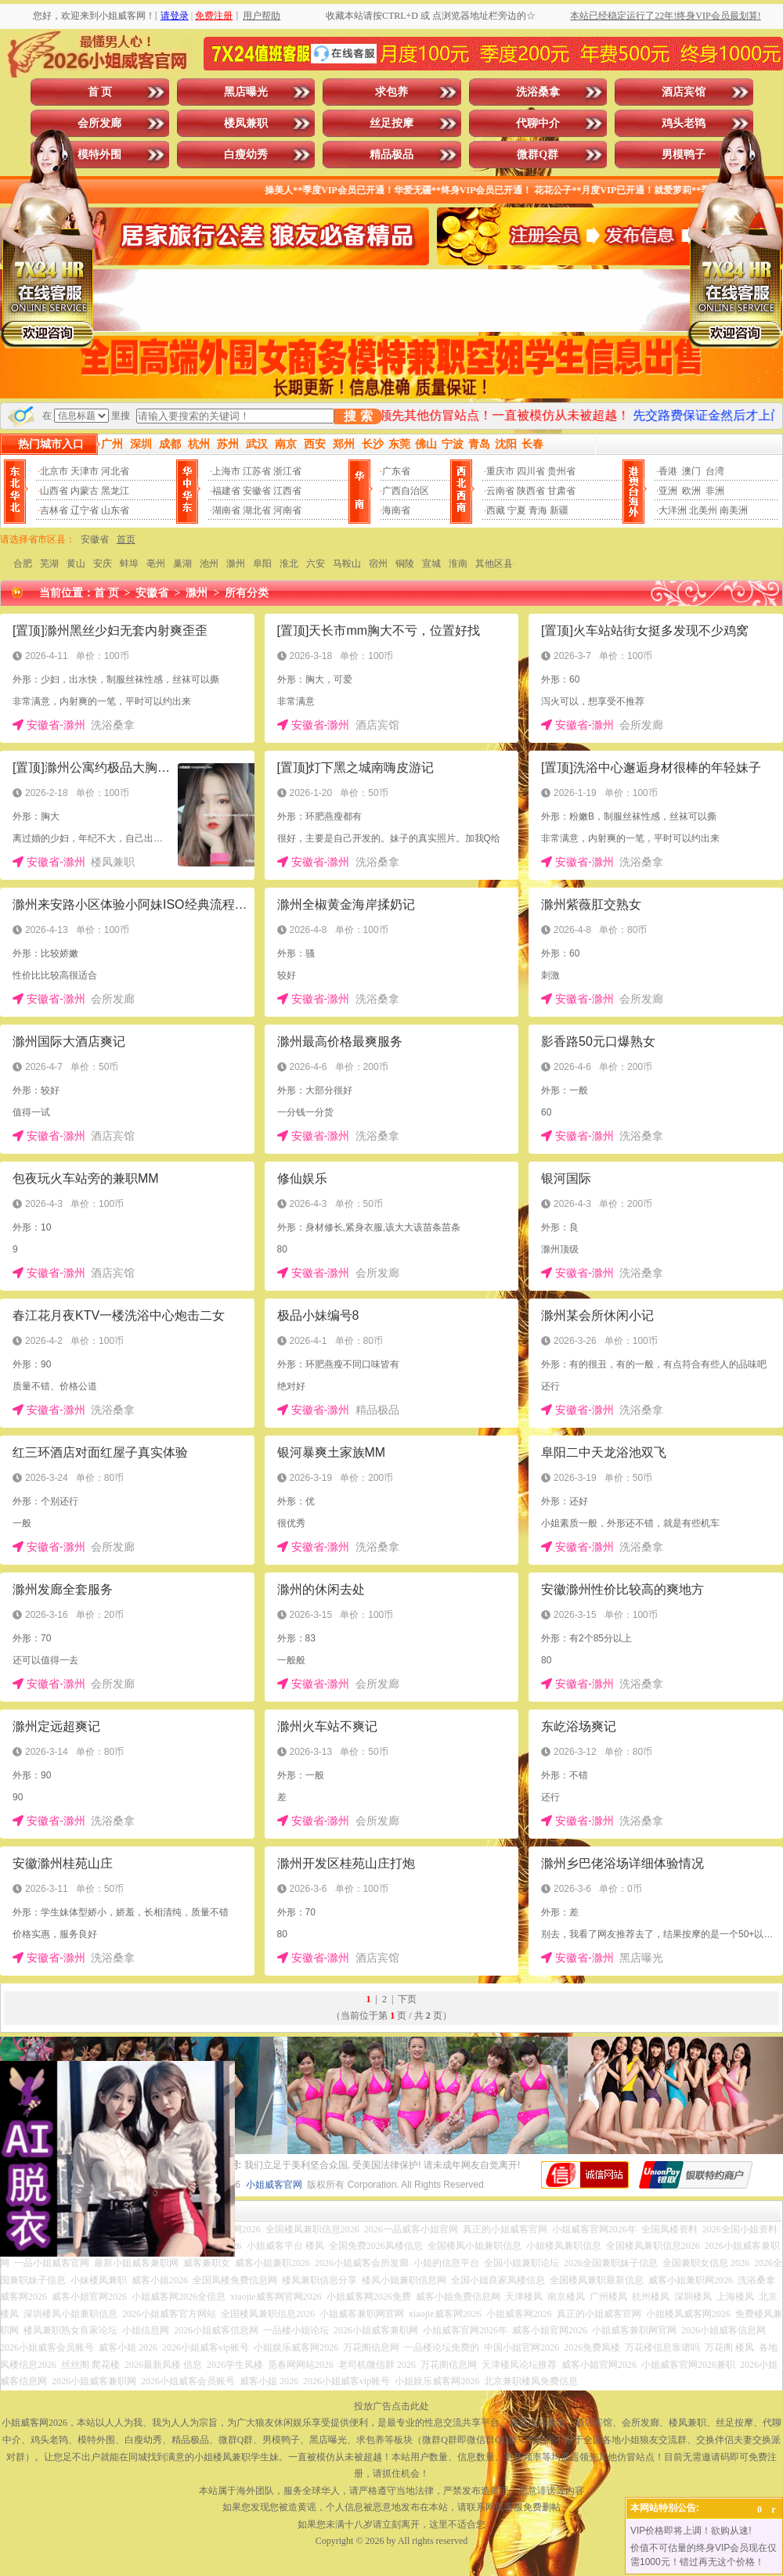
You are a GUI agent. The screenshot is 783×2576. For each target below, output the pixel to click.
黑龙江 (115, 490)
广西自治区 (405, 490)
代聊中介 (538, 123)
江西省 (287, 490)
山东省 (115, 510)
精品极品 (391, 154)
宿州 (378, 563)
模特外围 (99, 154)
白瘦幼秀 (246, 154)
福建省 (226, 490)
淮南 (458, 563)
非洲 (714, 490)
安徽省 (257, 490)
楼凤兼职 (246, 123)
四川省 (531, 471)
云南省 (500, 490)
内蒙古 (84, 490)
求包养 (391, 92)
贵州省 (561, 471)
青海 (538, 510)
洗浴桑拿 (538, 92)
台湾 (714, 471)
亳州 (155, 563)
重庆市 (500, 471)
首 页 (100, 92)
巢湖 (182, 563)
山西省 (54, 490)
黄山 (76, 563)
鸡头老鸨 (683, 123)
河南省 (287, 510)
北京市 (54, 471)
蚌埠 (129, 563)
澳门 (691, 471)
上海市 (226, 471)
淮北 (289, 563)
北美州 (703, 510)
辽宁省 (84, 510)
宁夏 (516, 510)
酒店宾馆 (683, 92)
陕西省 (531, 490)
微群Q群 (537, 154)
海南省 (396, 510)
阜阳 (262, 563)
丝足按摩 (391, 123)
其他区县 (494, 563)
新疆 (559, 510)
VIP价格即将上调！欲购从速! (691, 2530)
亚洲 (668, 490)
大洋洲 (673, 510)
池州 (209, 563)
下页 (407, 1999)
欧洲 (691, 490)
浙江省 (287, 471)
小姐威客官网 (274, 2184)
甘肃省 (561, 490)
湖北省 (257, 510)
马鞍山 (347, 563)
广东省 (396, 471)
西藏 (495, 510)
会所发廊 (99, 123)
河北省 (115, 471)
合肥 (22, 563)
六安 (315, 563)
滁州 (235, 563)
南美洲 (734, 510)
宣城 (431, 563)
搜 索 (358, 416)
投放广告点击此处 (391, 2406)
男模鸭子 (683, 154)
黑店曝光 (246, 92)
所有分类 (247, 593)
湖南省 (226, 510)
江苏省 (257, 471)
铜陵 (404, 563)
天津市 (84, 471)
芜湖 (49, 563)
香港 (668, 471)
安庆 (102, 563)
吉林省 (54, 510)
